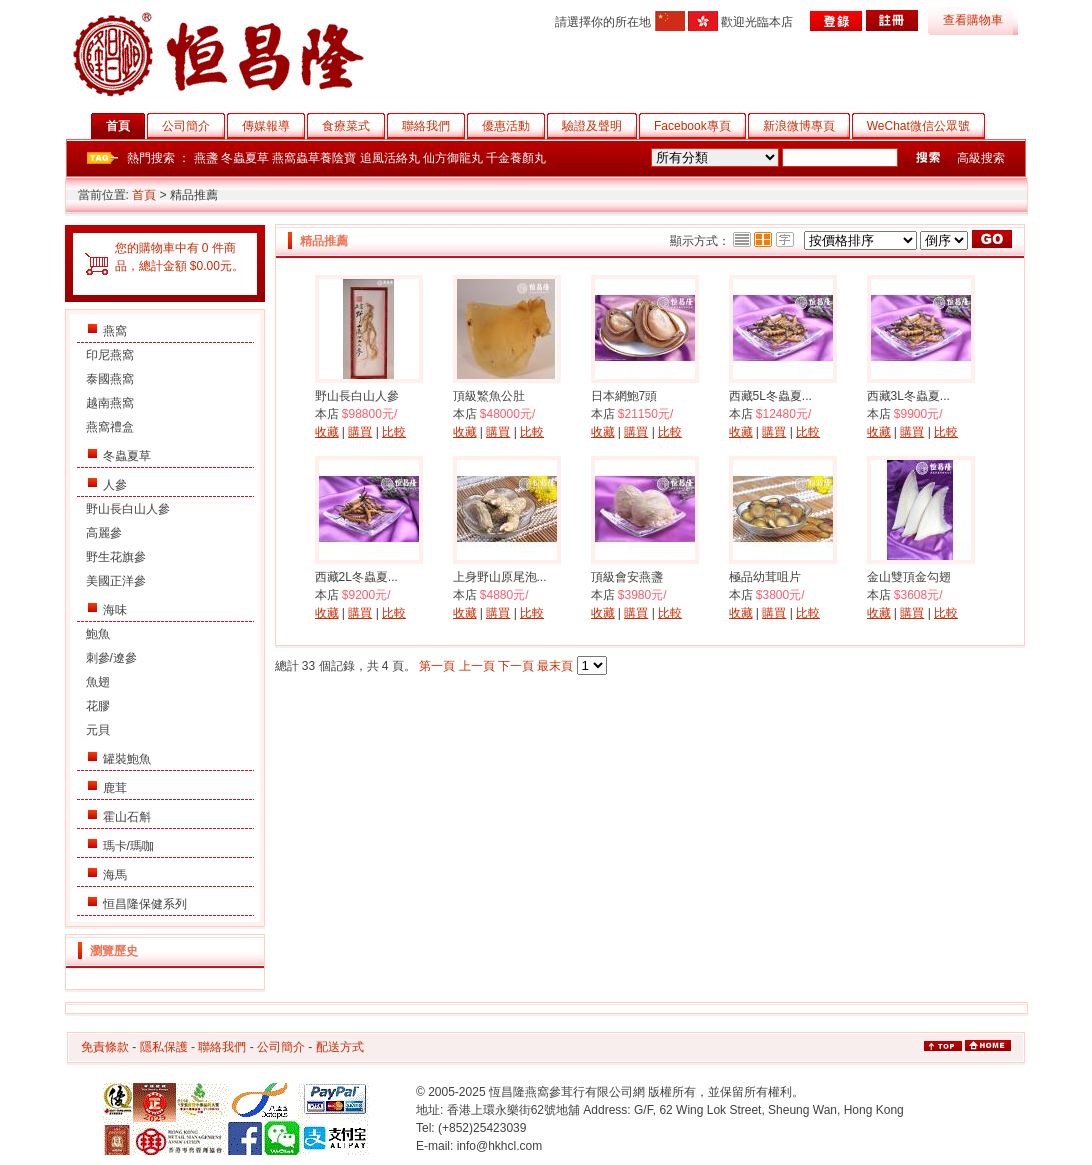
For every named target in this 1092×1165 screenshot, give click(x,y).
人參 (115, 485)
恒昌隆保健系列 (145, 904)
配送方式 (340, 1047)
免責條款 (105, 1047)
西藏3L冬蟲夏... (908, 396)
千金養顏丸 (516, 158)
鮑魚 (98, 634)
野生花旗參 (116, 557)
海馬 (115, 875)
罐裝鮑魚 (127, 759)
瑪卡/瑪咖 (128, 846)
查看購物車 (973, 20)
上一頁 (477, 666)
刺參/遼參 (111, 658)
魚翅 (98, 682)
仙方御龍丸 (453, 158)
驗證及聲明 (599, 126)
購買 (360, 432)
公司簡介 (193, 126)
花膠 (98, 706)
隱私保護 (164, 1047)
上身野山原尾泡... (500, 577)
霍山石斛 (127, 817)
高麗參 (104, 533)
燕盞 (206, 158)
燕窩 (115, 331)
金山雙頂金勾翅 (909, 577)
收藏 (327, 432)
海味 (115, 610)
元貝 (98, 730)
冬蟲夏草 (245, 158)
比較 (394, 432)
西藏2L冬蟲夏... (356, 577)
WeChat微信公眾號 (926, 126)
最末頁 (555, 666)
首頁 (125, 126)
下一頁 (516, 666)
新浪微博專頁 (806, 126)
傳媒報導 (273, 126)
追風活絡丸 (390, 158)
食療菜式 (353, 126)
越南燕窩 (110, 403)
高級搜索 (981, 158)
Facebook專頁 (700, 126)
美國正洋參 (116, 581)
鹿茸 (115, 788)
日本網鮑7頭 (624, 396)
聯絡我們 (433, 126)
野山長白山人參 (128, 509)
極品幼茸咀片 (765, 577)
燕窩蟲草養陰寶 (314, 158)
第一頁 (437, 666)
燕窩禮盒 (110, 427)
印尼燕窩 (110, 355)
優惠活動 (513, 126)
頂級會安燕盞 (627, 577)
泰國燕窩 (110, 379)
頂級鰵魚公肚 (489, 396)
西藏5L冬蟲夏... (770, 396)
